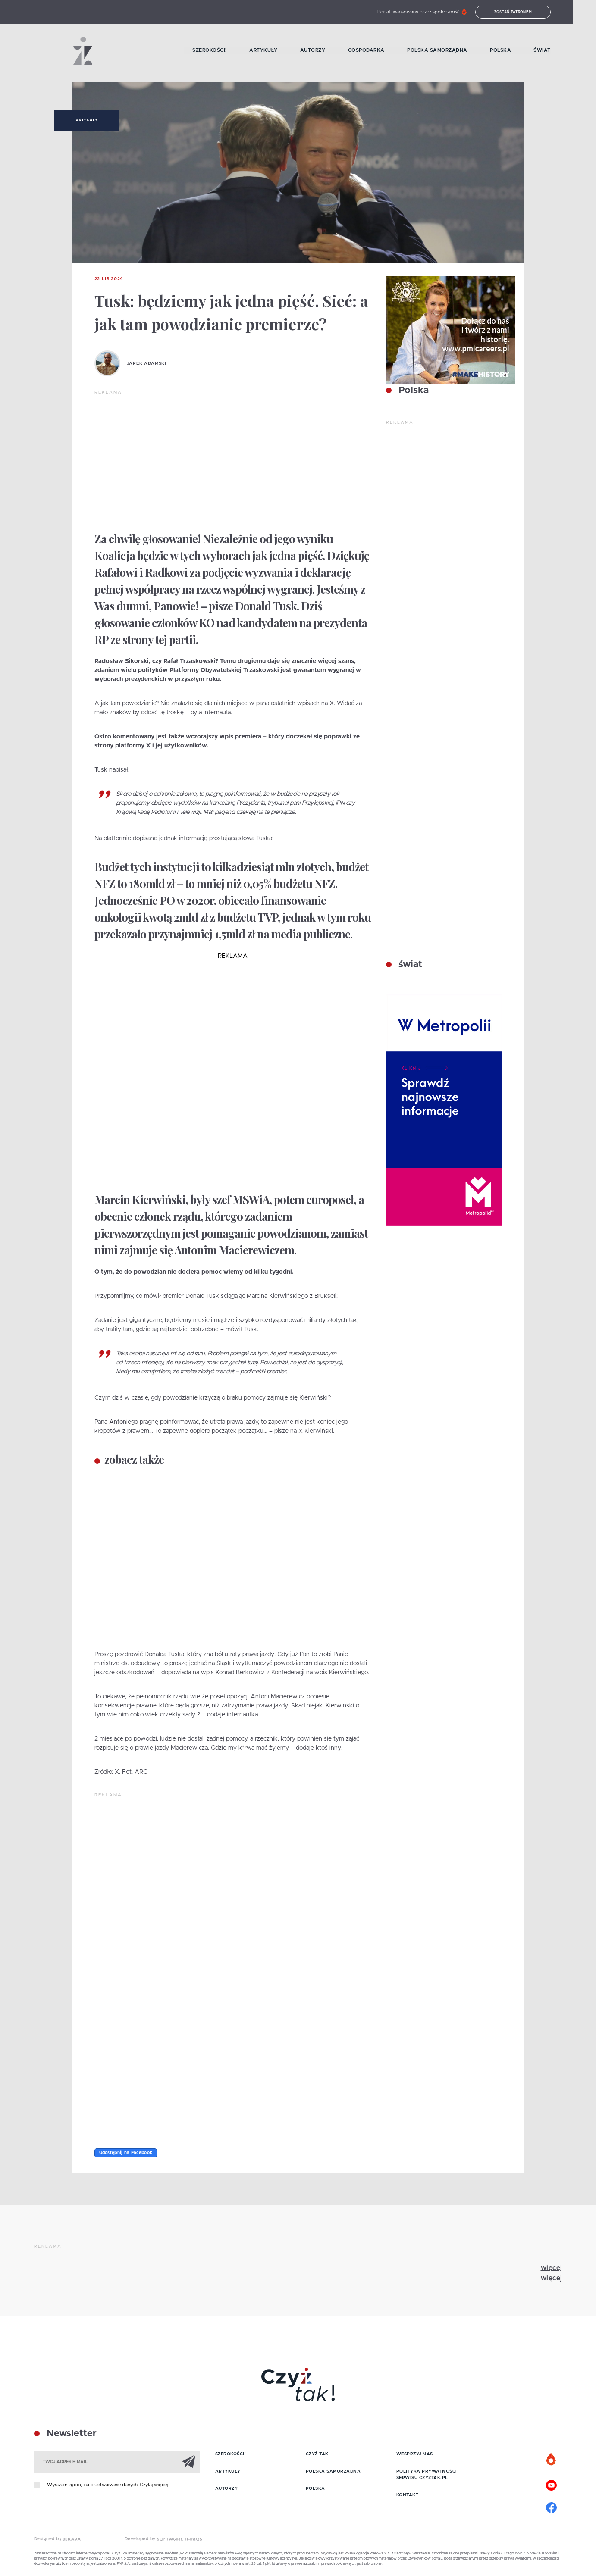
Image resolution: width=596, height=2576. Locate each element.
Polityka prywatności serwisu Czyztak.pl (426, 2474)
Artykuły (274, 50)
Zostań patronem (524, 12)
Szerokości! (220, 50)
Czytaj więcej (154, 2484)
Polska (511, 50)
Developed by (163, 2540)
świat (409, 964)
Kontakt (407, 2495)
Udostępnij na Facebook (126, 2153)
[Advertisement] (232, 460)
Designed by (57, 2540)
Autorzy (323, 50)
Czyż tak (317, 2454)
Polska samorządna (448, 50)
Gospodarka (377, 50)
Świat (553, 50)
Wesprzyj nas (414, 2454)
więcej (551, 2267)
